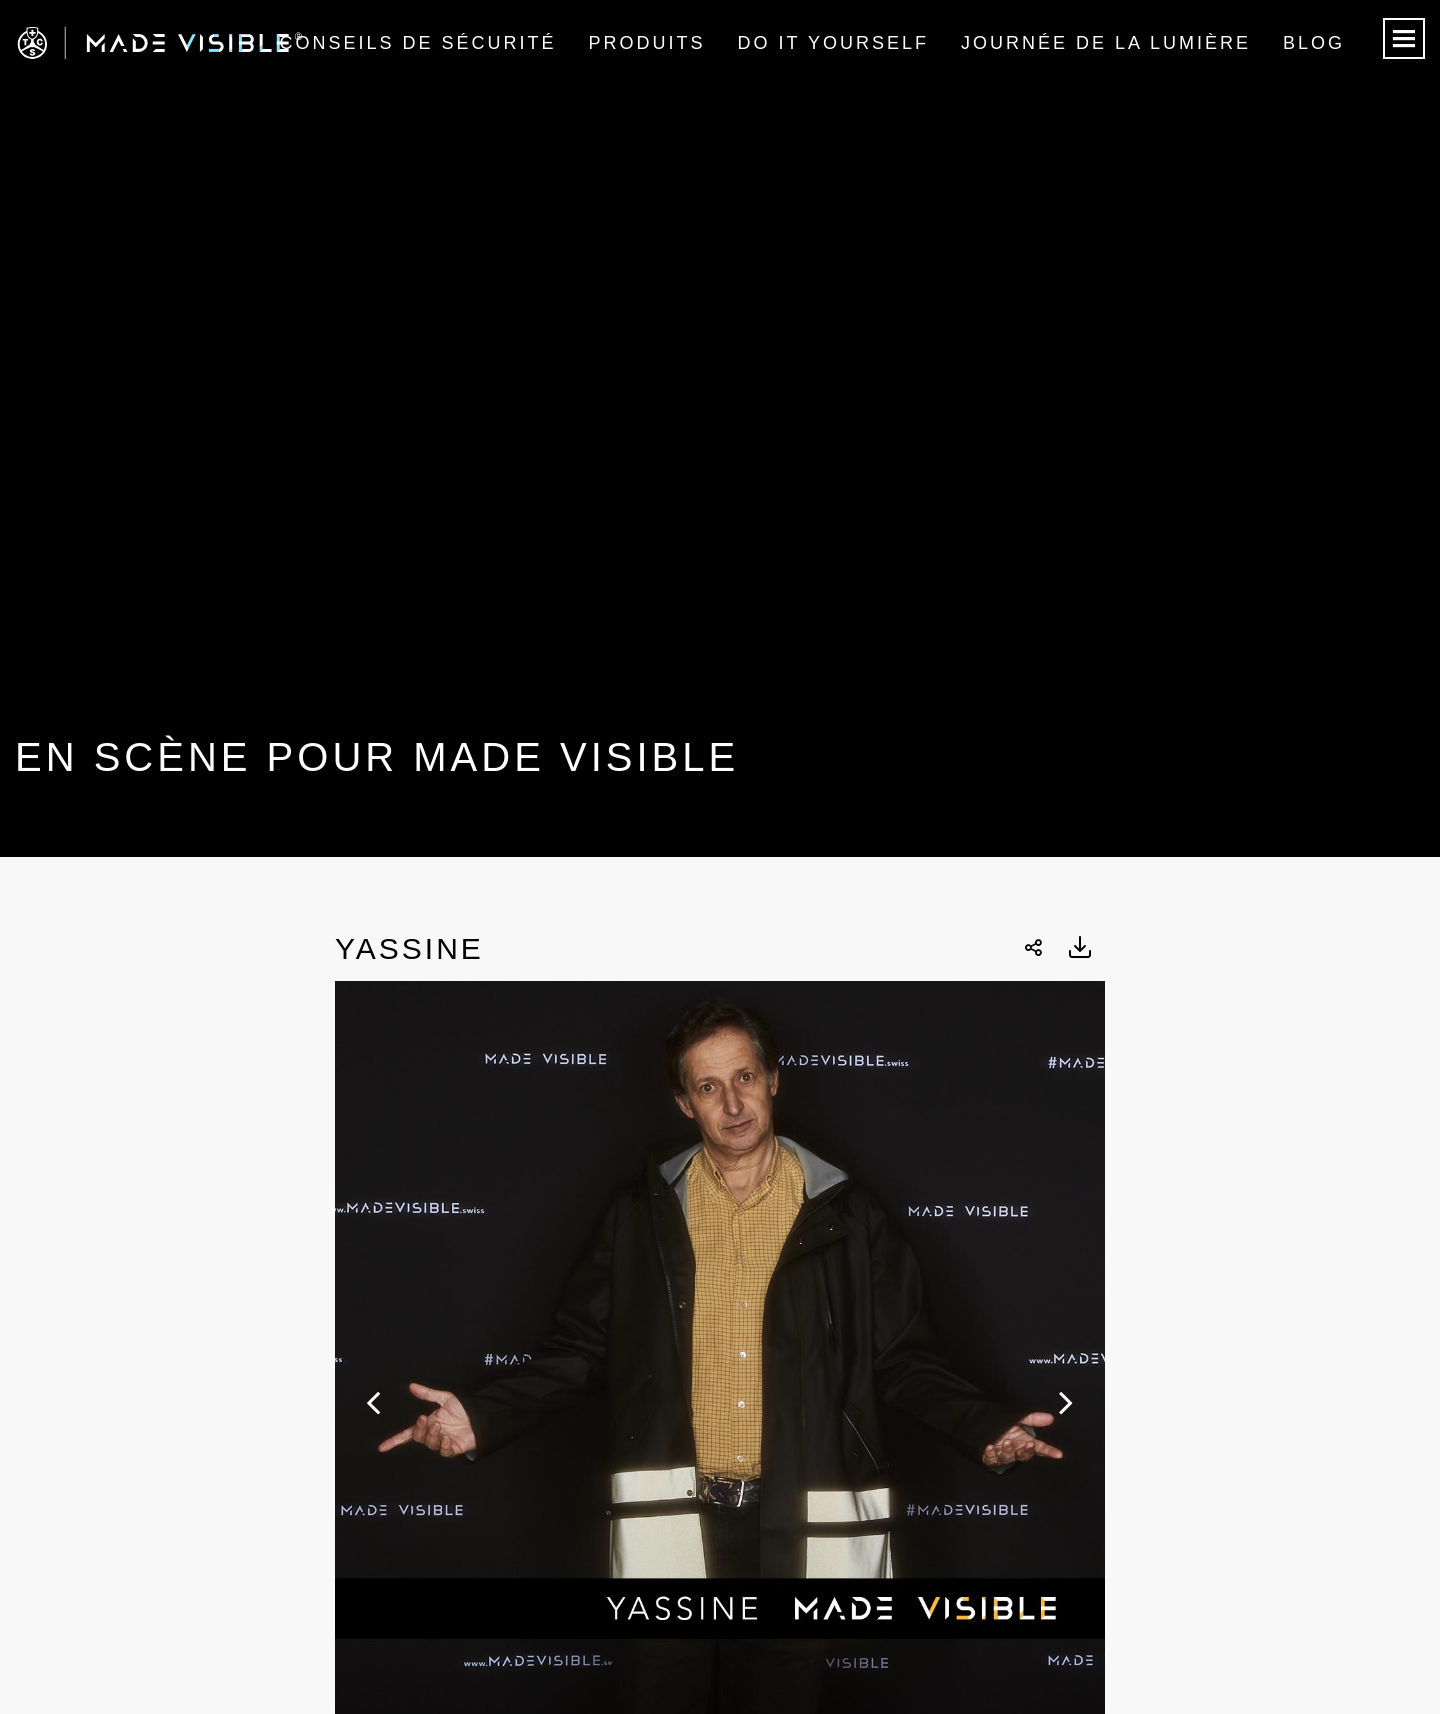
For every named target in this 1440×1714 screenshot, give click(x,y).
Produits (647, 43)
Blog (1314, 43)
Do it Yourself (833, 43)
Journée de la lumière (1106, 43)
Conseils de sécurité (417, 43)
